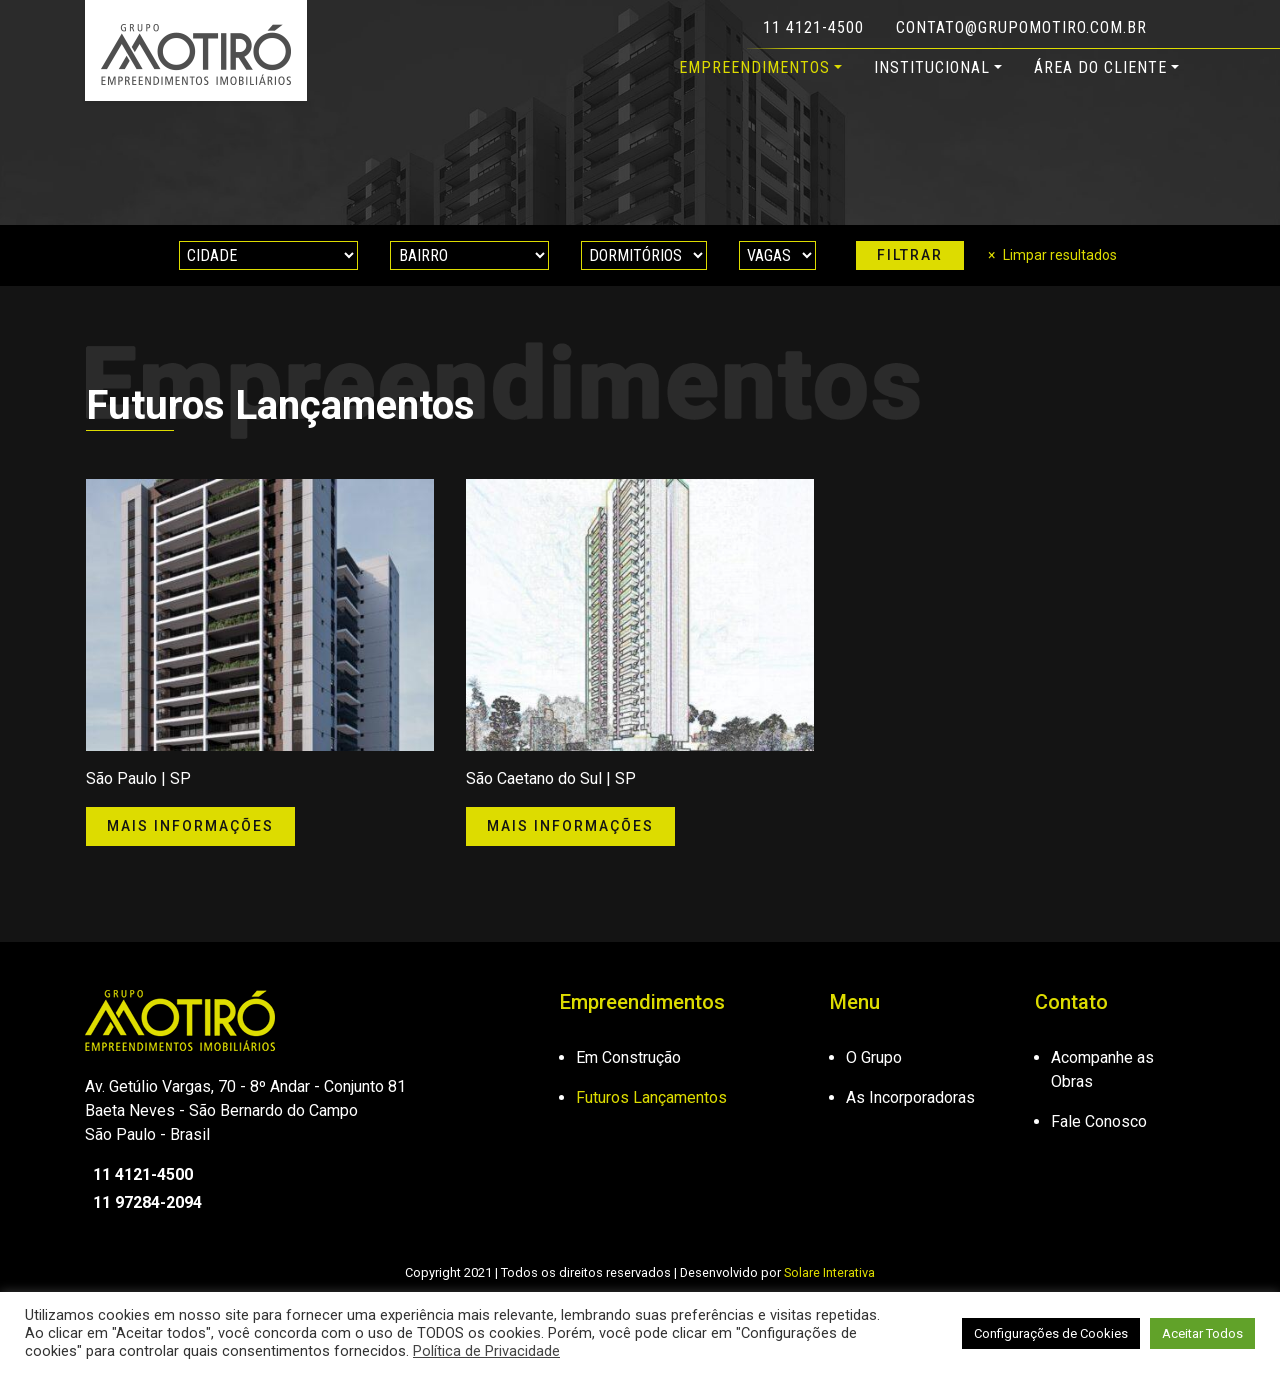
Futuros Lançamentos (651, 1097)
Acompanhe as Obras (1102, 1069)
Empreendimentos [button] (754, 67)
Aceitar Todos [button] (1202, 1333)
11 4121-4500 (813, 27)
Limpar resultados (1060, 255)
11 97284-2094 (143, 1202)
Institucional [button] (932, 67)
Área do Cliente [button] (1100, 67)
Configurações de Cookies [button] (1051, 1333)
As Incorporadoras (910, 1097)
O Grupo (874, 1057)
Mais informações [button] (190, 826)
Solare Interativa (829, 1272)
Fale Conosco (1099, 1121)
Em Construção (628, 1057)
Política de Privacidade (486, 1351)
